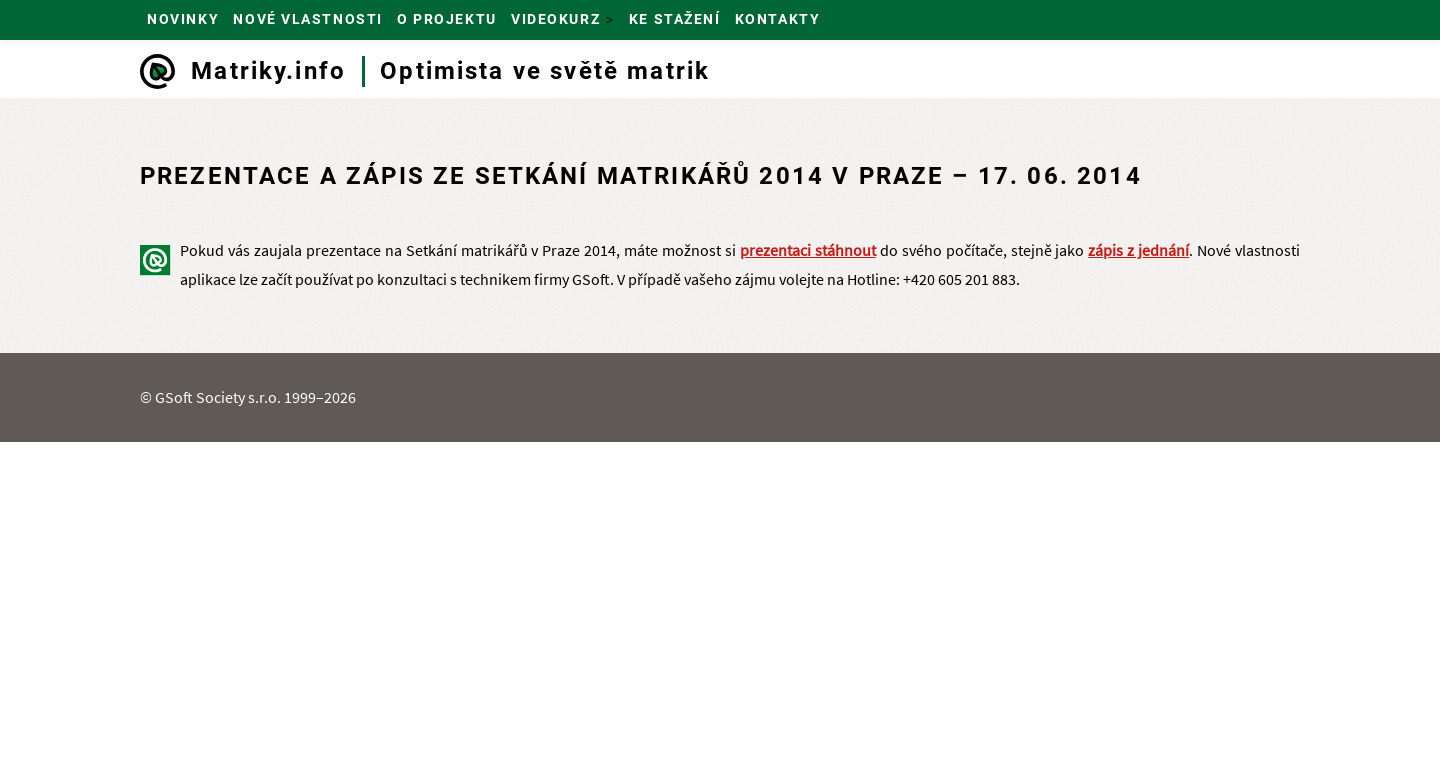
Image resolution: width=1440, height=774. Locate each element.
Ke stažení (675, 19)
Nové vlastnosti (307, 19)
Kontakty (777, 19)
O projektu (447, 19)
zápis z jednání (1138, 250)
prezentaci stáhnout (808, 250)
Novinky (183, 19)
